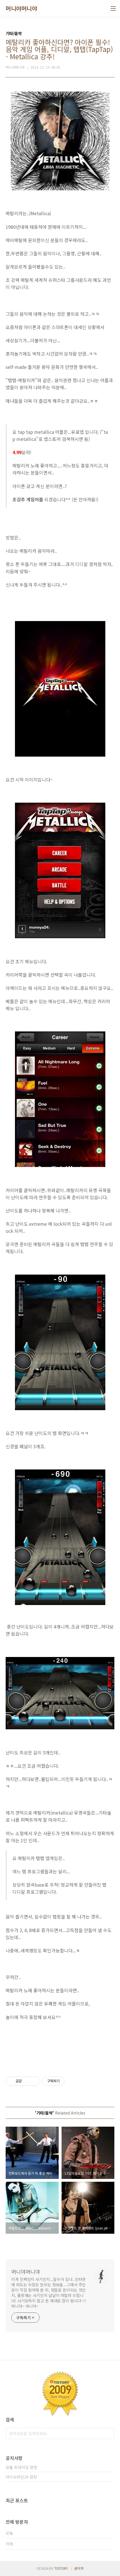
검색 (108, 2433)
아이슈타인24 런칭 (21, 2477)
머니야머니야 (21, 8)
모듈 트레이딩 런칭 (21, 2467)
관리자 (79, 2568)
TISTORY (61, 2568)
